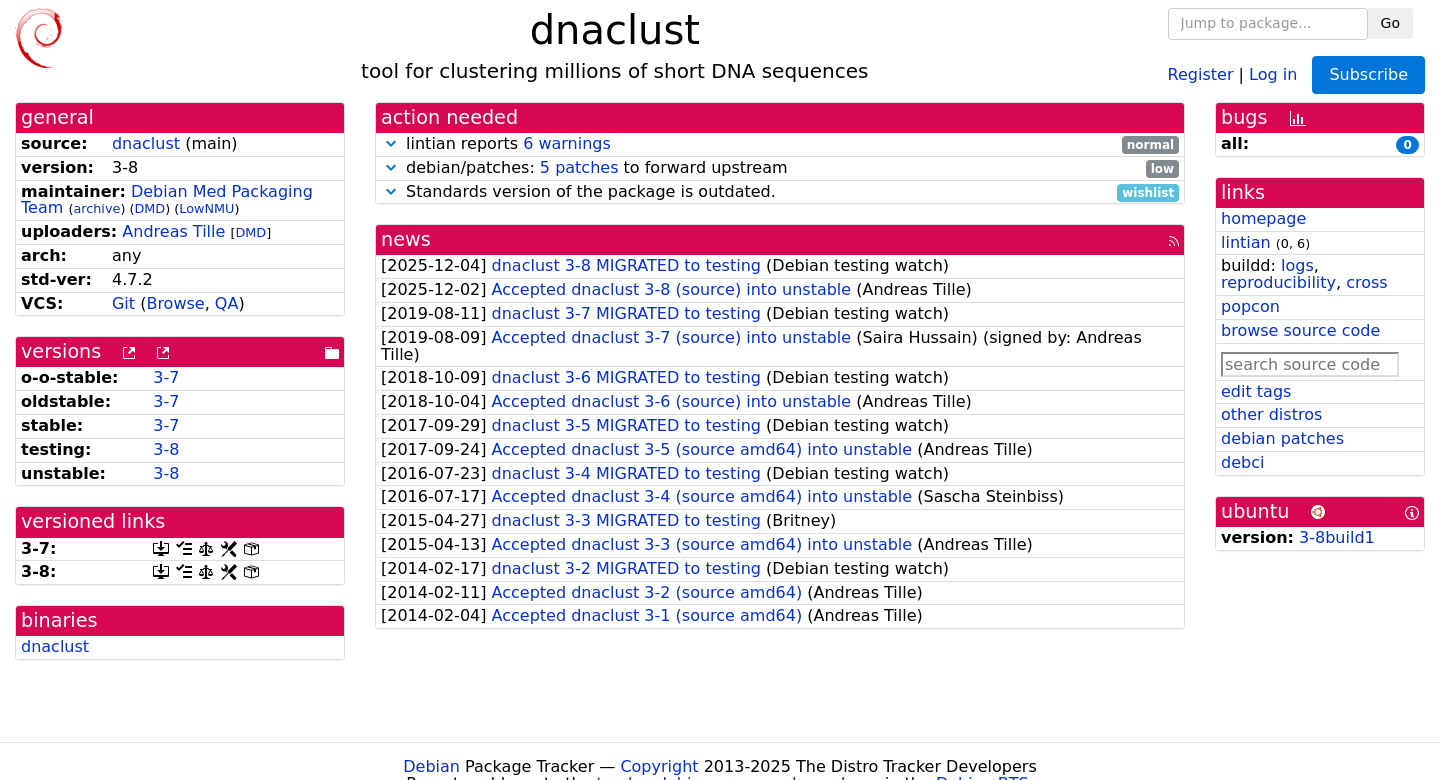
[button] (391, 143)
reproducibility (1278, 282)
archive (96, 208)
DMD (149, 208)
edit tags (1256, 391)
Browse (175, 303)
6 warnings (567, 143)
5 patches (579, 167)
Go (1390, 23)
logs (1297, 265)
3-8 (166, 449)
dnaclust (146, 143)
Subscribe (1368, 74)
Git (123, 303)
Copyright (659, 766)
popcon (1250, 306)
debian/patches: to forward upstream (780, 168)
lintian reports (780, 144)
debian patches (1282, 438)
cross (1366, 282)
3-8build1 (1337, 537)
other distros (1271, 414)
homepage (1263, 218)
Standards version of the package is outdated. (780, 192)
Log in (1273, 73)
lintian (1246, 242)
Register (1201, 73)
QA (227, 303)
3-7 (166, 377)
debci (1242, 462)
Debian (431, 766)
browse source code (1300, 330)
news (406, 239)
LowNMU (206, 208)
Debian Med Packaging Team (167, 200)
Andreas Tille (173, 231)
